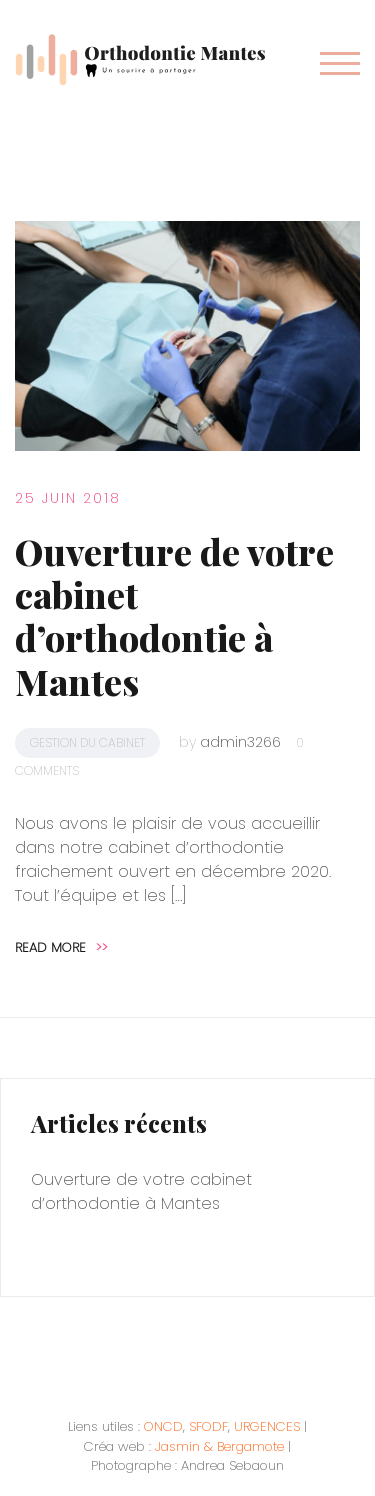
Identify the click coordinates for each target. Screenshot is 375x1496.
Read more (61, 947)
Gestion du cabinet (87, 742)
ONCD (163, 1426)
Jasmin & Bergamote (219, 1446)
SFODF (208, 1426)
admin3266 (240, 742)
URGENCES (267, 1426)
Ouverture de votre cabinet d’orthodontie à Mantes (174, 616)
